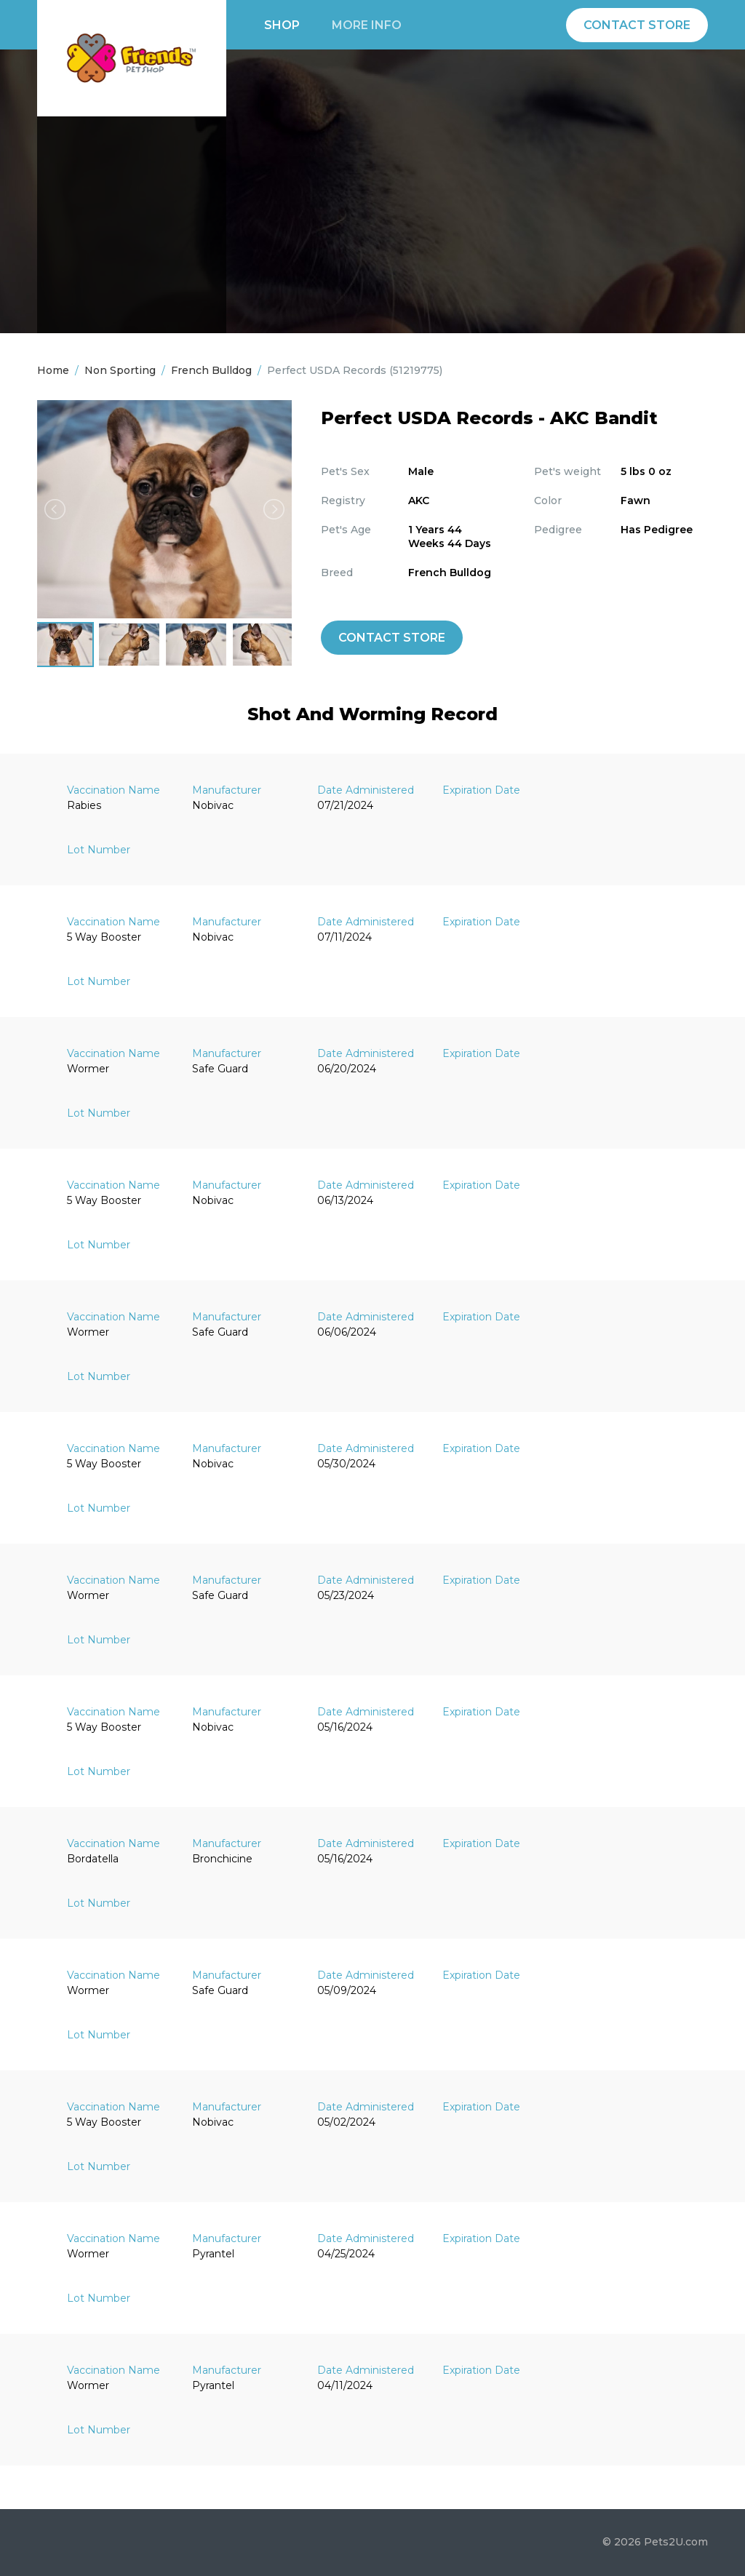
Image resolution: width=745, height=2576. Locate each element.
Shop (282, 25)
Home (53, 370)
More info (367, 25)
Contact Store (636, 25)
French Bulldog (211, 370)
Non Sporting (120, 370)
